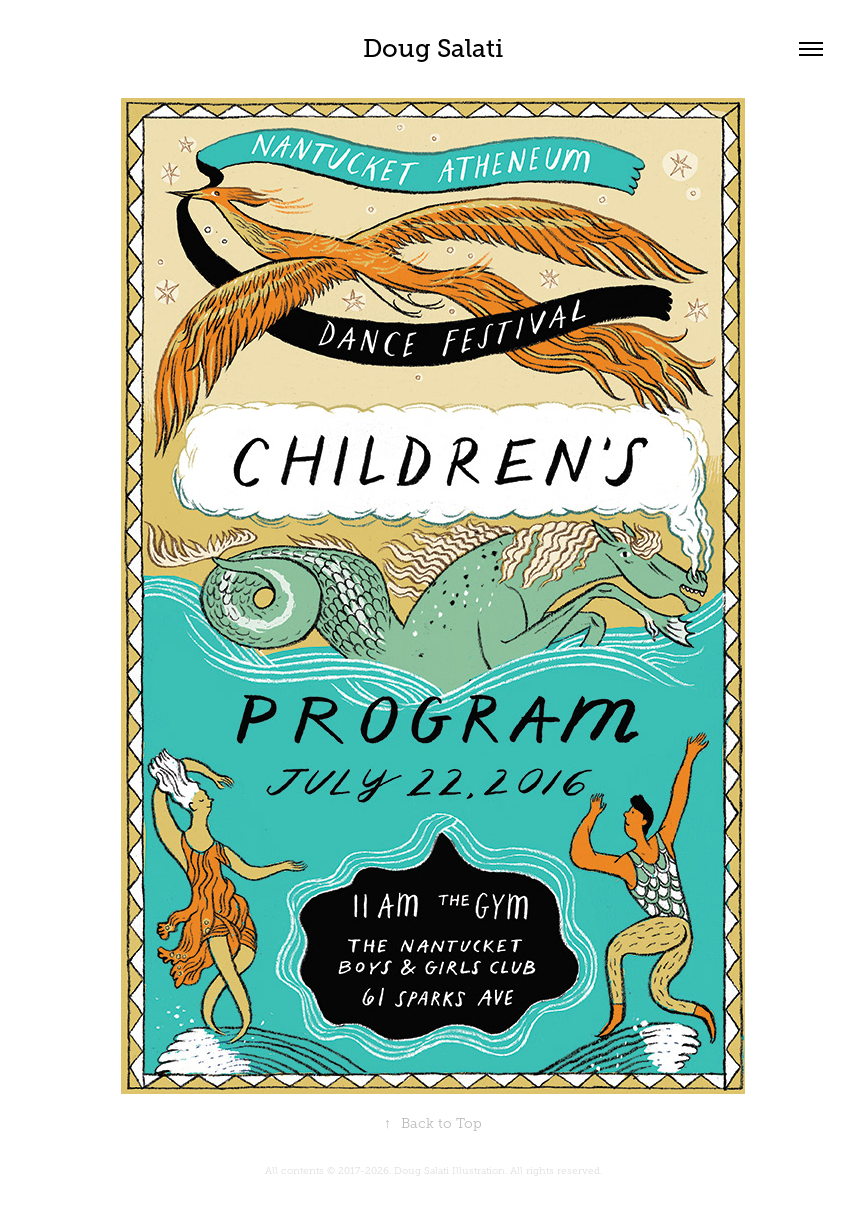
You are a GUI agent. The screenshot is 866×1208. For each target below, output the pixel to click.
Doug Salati (433, 48)
